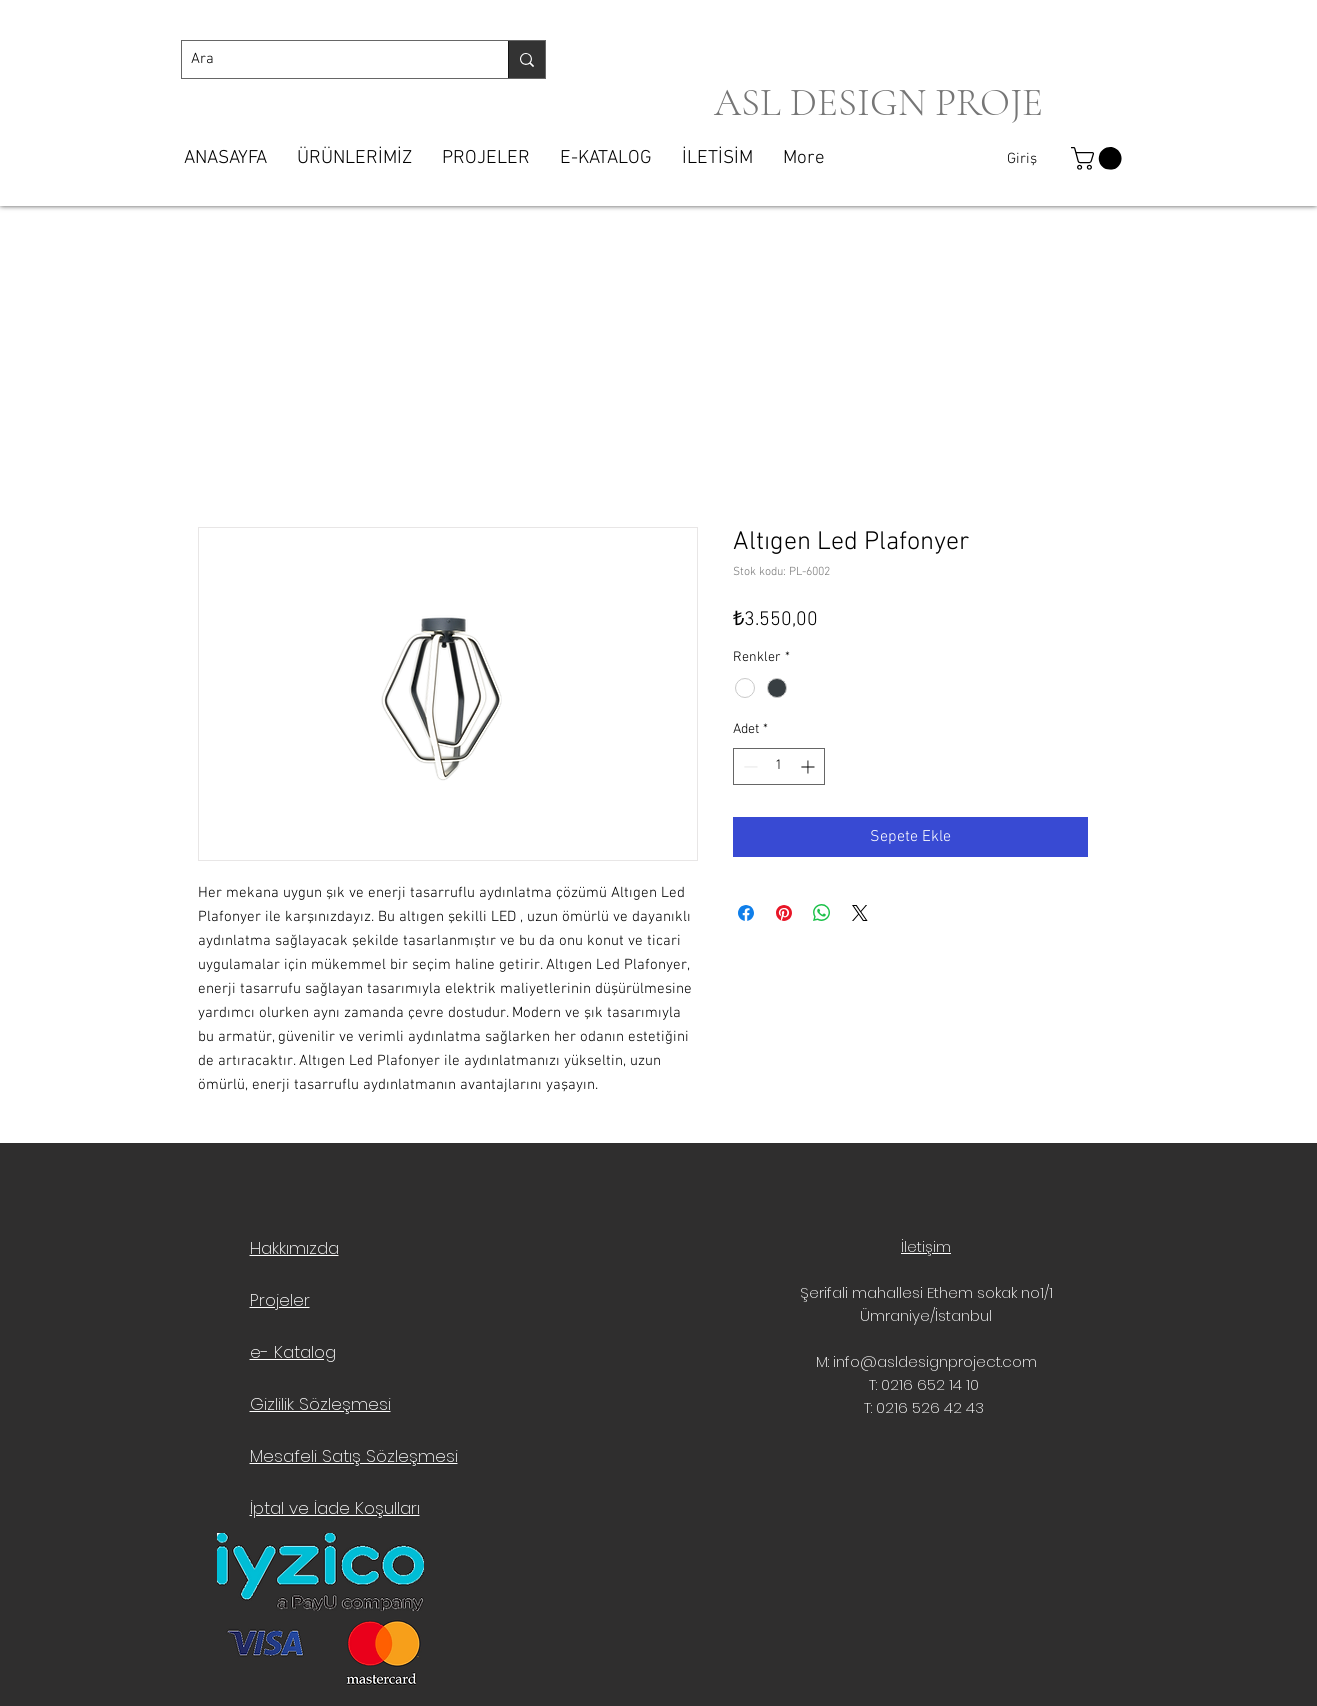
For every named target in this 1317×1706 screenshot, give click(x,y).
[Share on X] (860, 913)
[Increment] (809, 766)
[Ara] (328, 59)
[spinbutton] (779, 766)
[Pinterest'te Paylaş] (784, 913)
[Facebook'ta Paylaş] (746, 913)
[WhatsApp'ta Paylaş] (822, 913)
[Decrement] (748, 766)
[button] (1099, 158)
